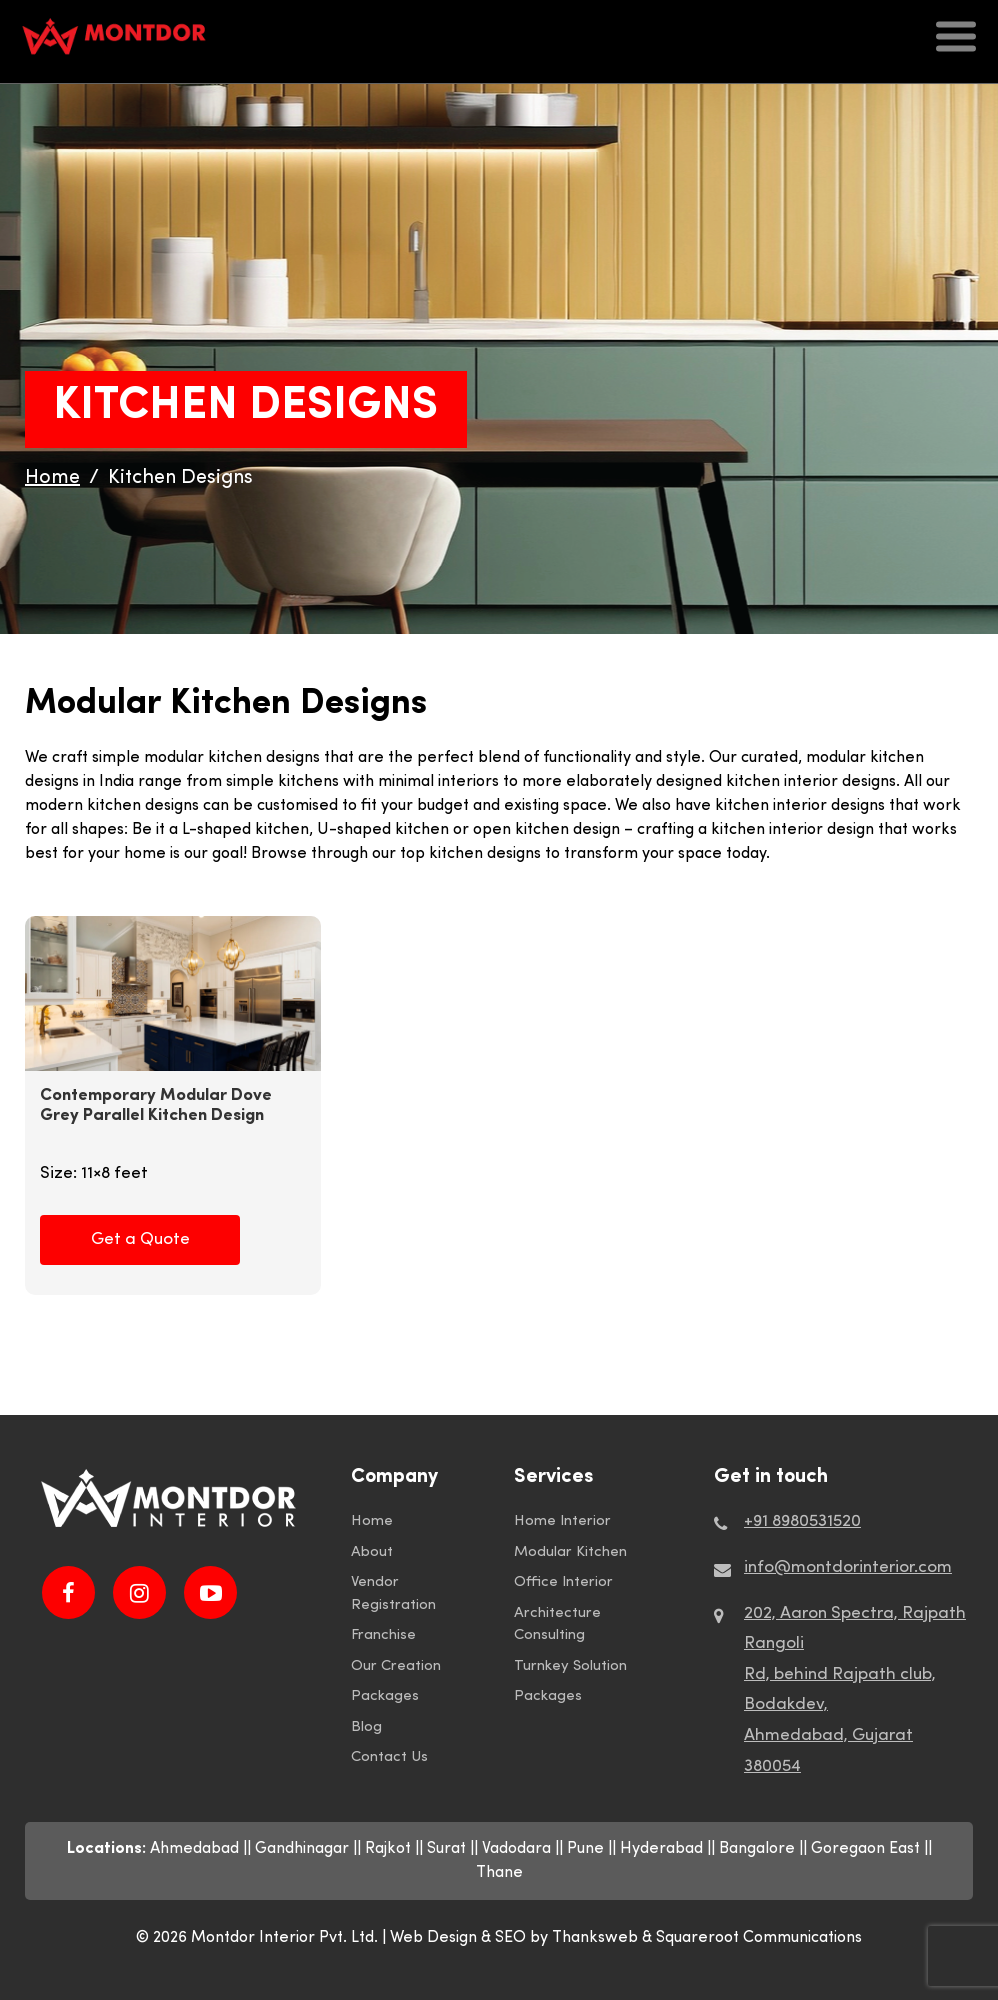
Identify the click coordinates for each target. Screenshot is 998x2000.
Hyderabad (661, 1849)
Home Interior (562, 1521)
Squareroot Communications (759, 1938)
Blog (366, 1727)
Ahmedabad (194, 1849)
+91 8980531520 (802, 1521)
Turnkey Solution (570, 1666)
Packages (385, 1696)
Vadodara (516, 1849)
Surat (446, 1849)
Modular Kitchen (570, 1552)
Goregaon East (865, 1849)
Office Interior (563, 1582)
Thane (499, 1873)
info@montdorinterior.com (848, 1567)
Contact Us (389, 1757)
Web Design (433, 1938)
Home (372, 1521)
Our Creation (396, 1666)
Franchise (383, 1635)
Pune (585, 1849)
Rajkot (388, 1849)
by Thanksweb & (593, 1938)
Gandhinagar (302, 1849)
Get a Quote (140, 1239)
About (372, 1552)
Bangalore (757, 1849)
